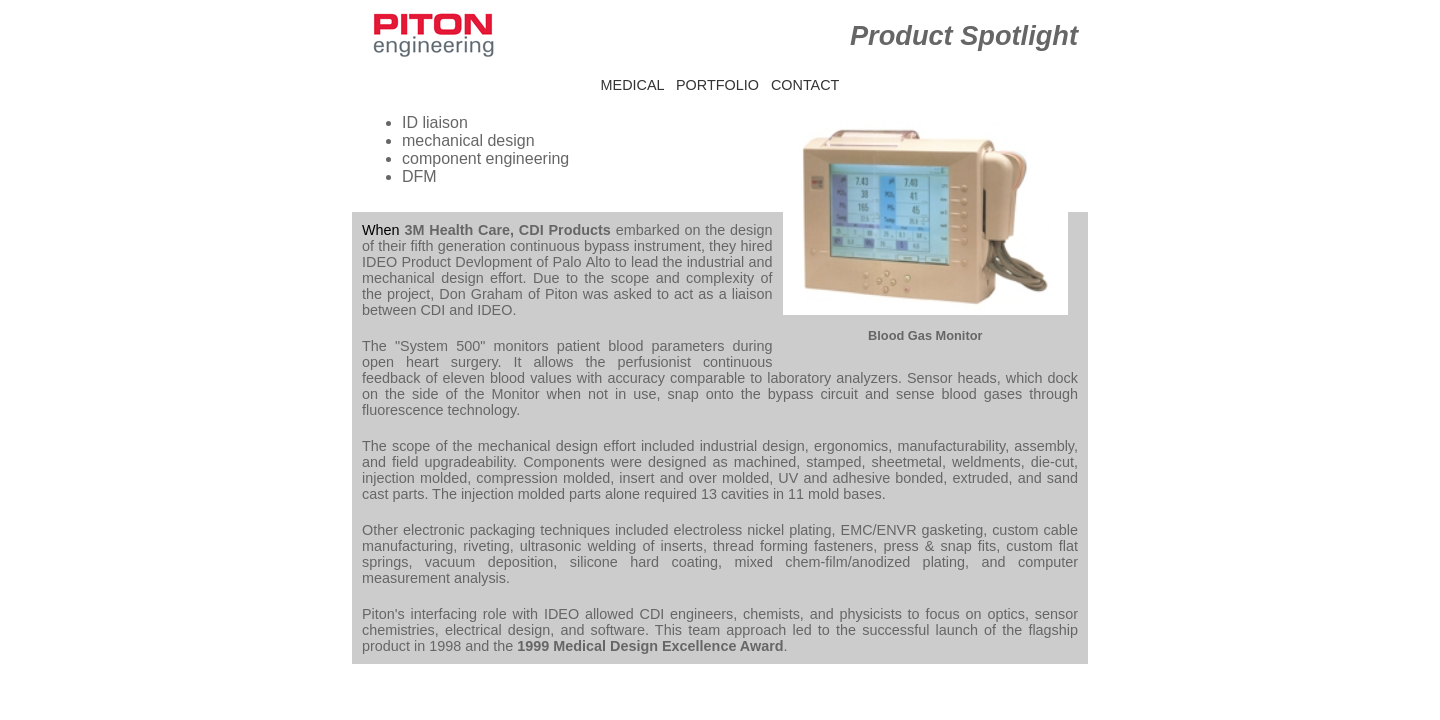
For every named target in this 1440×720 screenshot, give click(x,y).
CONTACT (805, 85)
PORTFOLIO (717, 85)
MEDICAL (632, 85)
